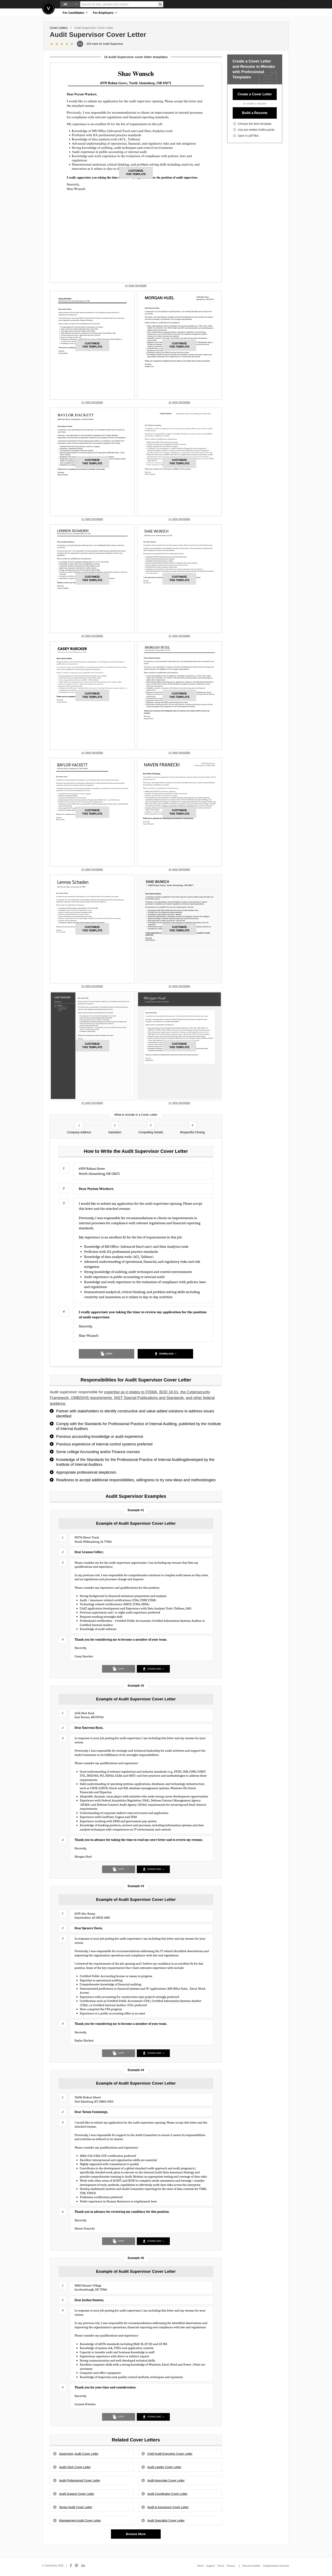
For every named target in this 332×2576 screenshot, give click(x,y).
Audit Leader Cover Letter (164, 2468)
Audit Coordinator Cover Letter (167, 2495)
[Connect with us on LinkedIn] (83, 2565)
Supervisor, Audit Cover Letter (78, 2454)
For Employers (105, 12)
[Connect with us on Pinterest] (77, 2565)
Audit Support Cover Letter (76, 2495)
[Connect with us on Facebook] (71, 2565)
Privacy (231, 2565)
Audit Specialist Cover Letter (166, 2521)
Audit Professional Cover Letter (79, 2481)
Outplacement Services (276, 2565)
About (200, 2565)
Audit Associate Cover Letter (166, 2481)
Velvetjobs (48, 8)
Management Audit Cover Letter (80, 2521)
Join (269, 4)
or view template (136, 285)
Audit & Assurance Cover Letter (168, 2508)
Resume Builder (251, 2565)
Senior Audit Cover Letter (75, 2508)
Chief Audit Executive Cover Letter (169, 2454)
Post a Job (253, 4)
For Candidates (75, 12)
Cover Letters (59, 27)
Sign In (282, 4)
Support (210, 2565)
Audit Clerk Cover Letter (75, 2468)
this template (136, 172)
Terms (220, 2565)
